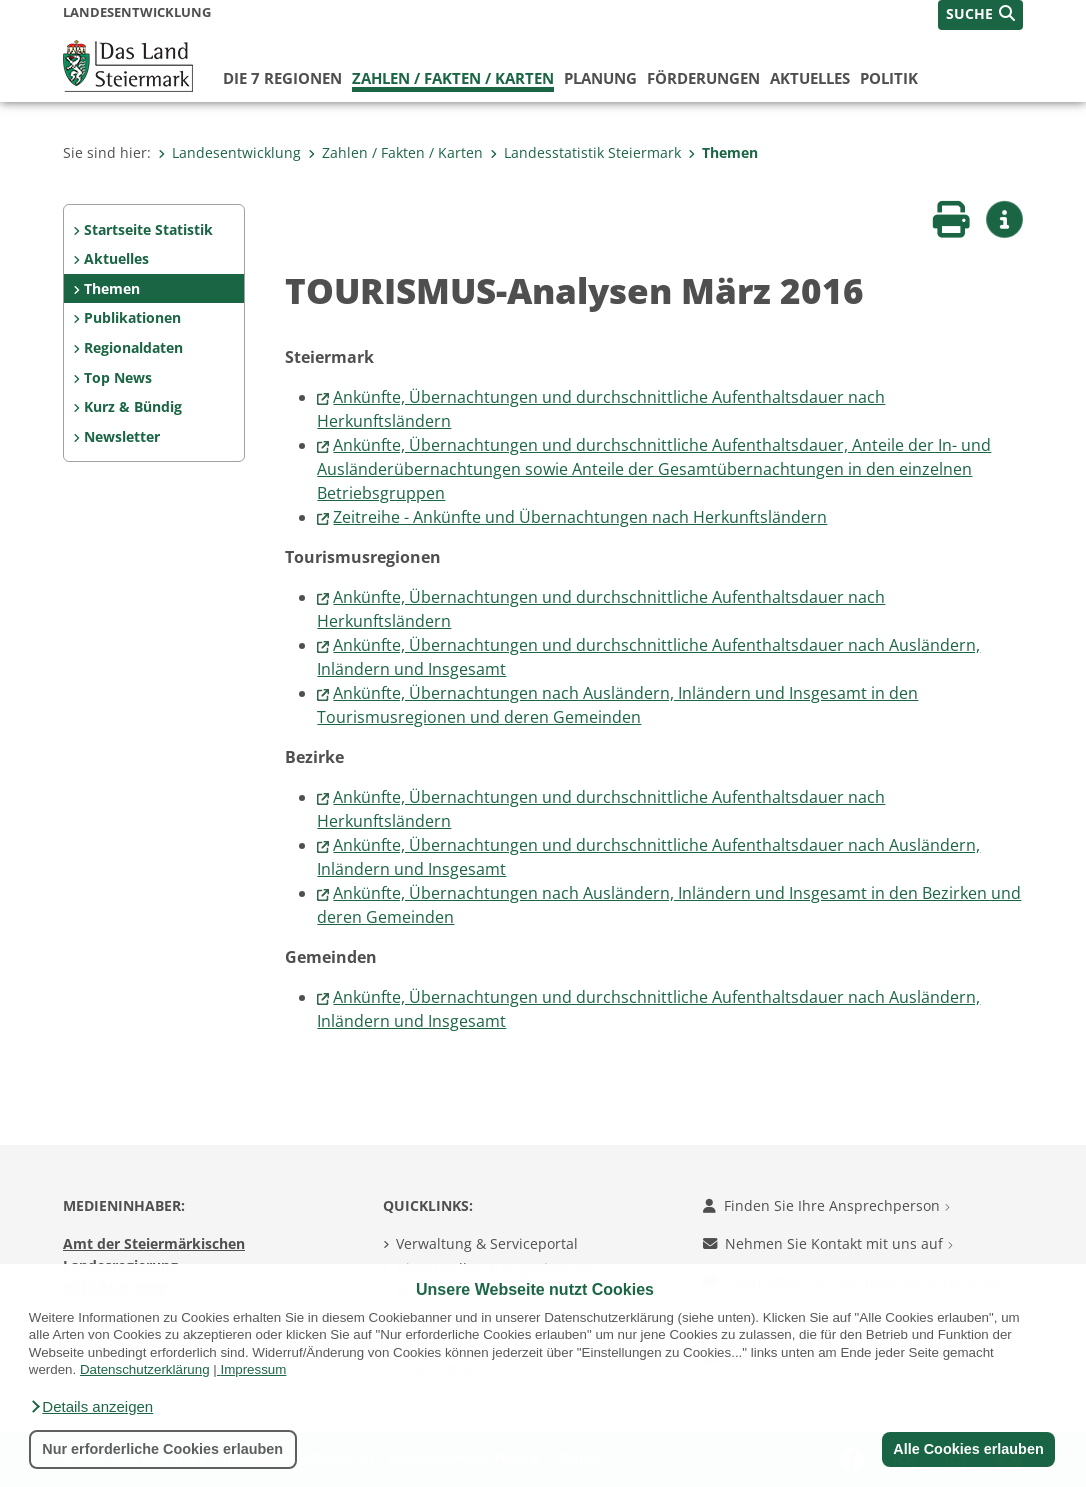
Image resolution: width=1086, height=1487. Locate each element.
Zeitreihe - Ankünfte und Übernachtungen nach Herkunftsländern (580, 517)
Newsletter (122, 436)
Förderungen (703, 78)
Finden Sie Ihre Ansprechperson (826, 1205)
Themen (723, 152)
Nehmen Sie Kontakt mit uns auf (828, 1243)
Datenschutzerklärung (145, 1369)
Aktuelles (810, 78)
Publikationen (132, 317)
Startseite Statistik (148, 229)
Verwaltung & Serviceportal (487, 1243)
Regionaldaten (133, 347)
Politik (889, 78)
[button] (91, 1407)
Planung (600, 78)
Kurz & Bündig (133, 406)
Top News (118, 377)
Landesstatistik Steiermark (585, 152)
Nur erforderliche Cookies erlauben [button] (162, 1449)
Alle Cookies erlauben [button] (968, 1449)
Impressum (253, 1369)
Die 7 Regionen (282, 78)
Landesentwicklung (229, 152)
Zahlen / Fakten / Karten (453, 78)
